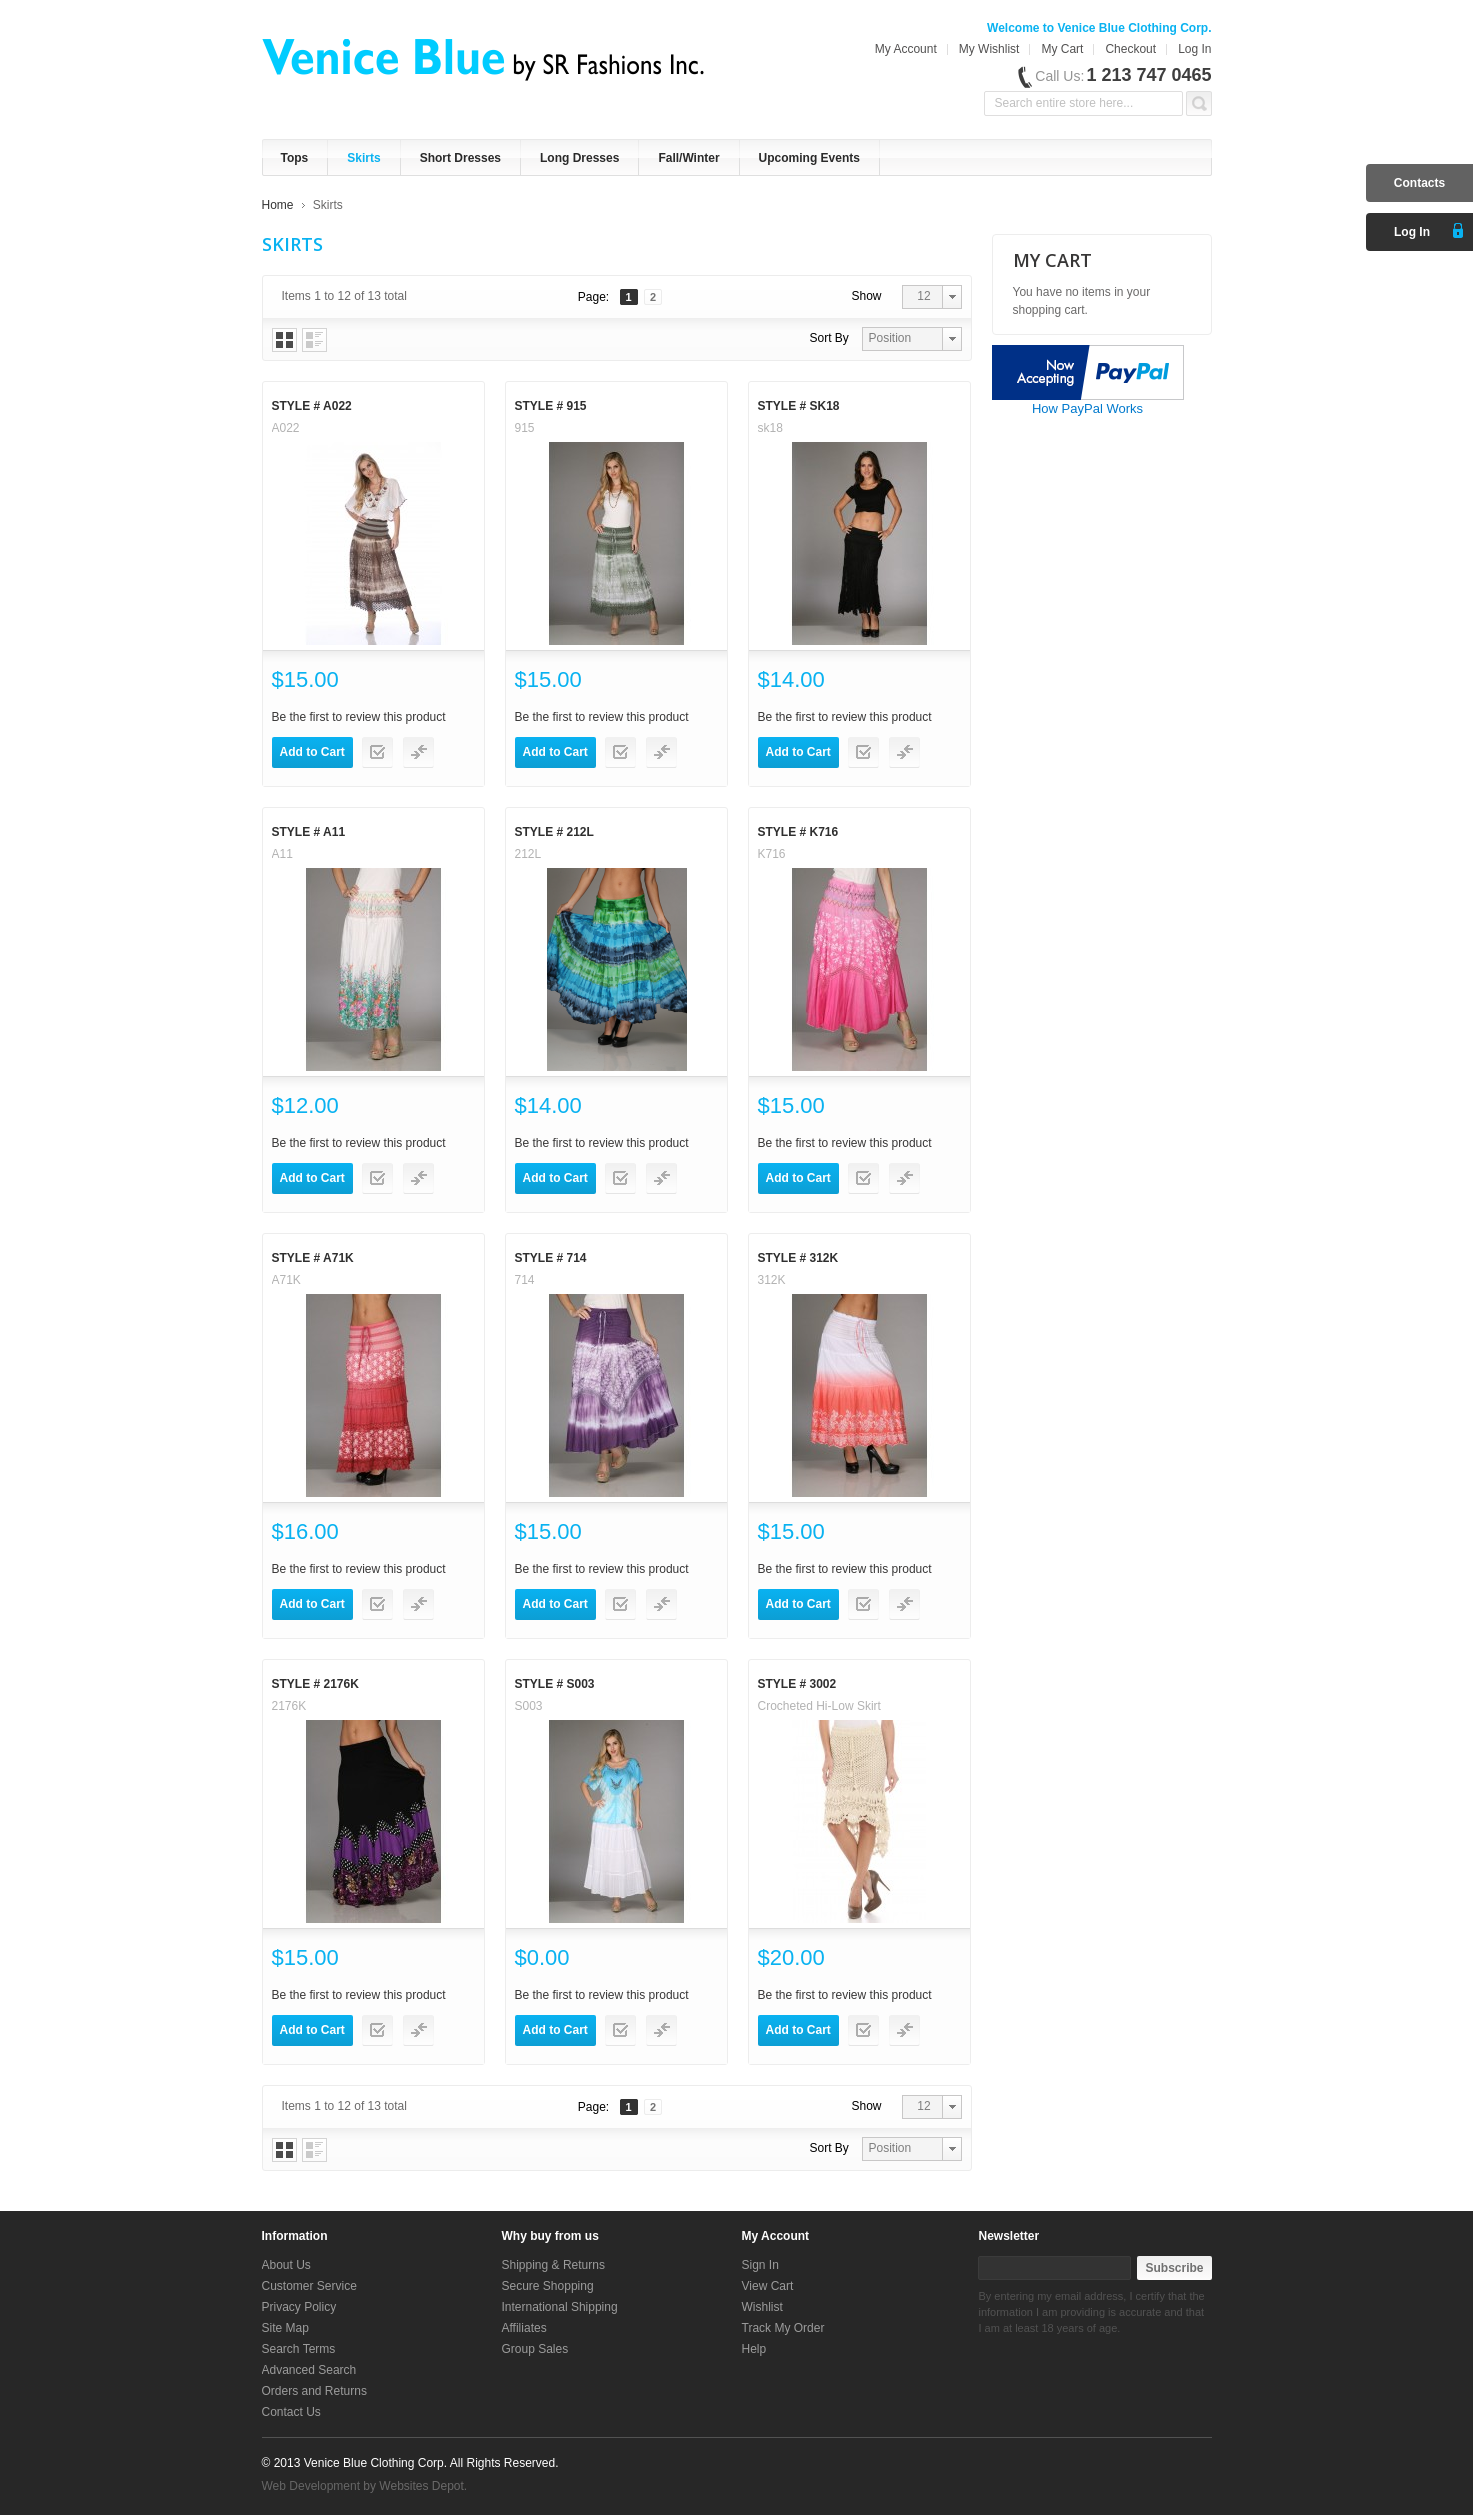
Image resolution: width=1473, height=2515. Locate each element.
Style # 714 (551, 1258)
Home (278, 205)
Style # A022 (312, 406)
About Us (286, 2265)
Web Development (311, 2486)
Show (867, 296)
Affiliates (524, 2328)
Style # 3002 (797, 1684)
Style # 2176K (315, 1684)
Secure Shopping (548, 2286)
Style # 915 (551, 406)
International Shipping (560, 2307)
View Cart (768, 2286)
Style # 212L (554, 832)
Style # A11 (309, 832)
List (314, 340)
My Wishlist (989, 49)
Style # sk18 (799, 406)
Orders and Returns (314, 2391)
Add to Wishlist (377, 752)
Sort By (829, 338)
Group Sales (535, 2349)
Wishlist (762, 2307)
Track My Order (783, 2328)
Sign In (760, 2265)
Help (754, 2349)
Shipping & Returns (553, 2265)
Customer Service (309, 2286)
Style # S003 (555, 1684)
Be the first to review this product (359, 717)
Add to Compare (418, 752)
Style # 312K (798, 1258)
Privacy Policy (299, 2307)
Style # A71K (313, 1258)
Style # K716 (798, 832)
